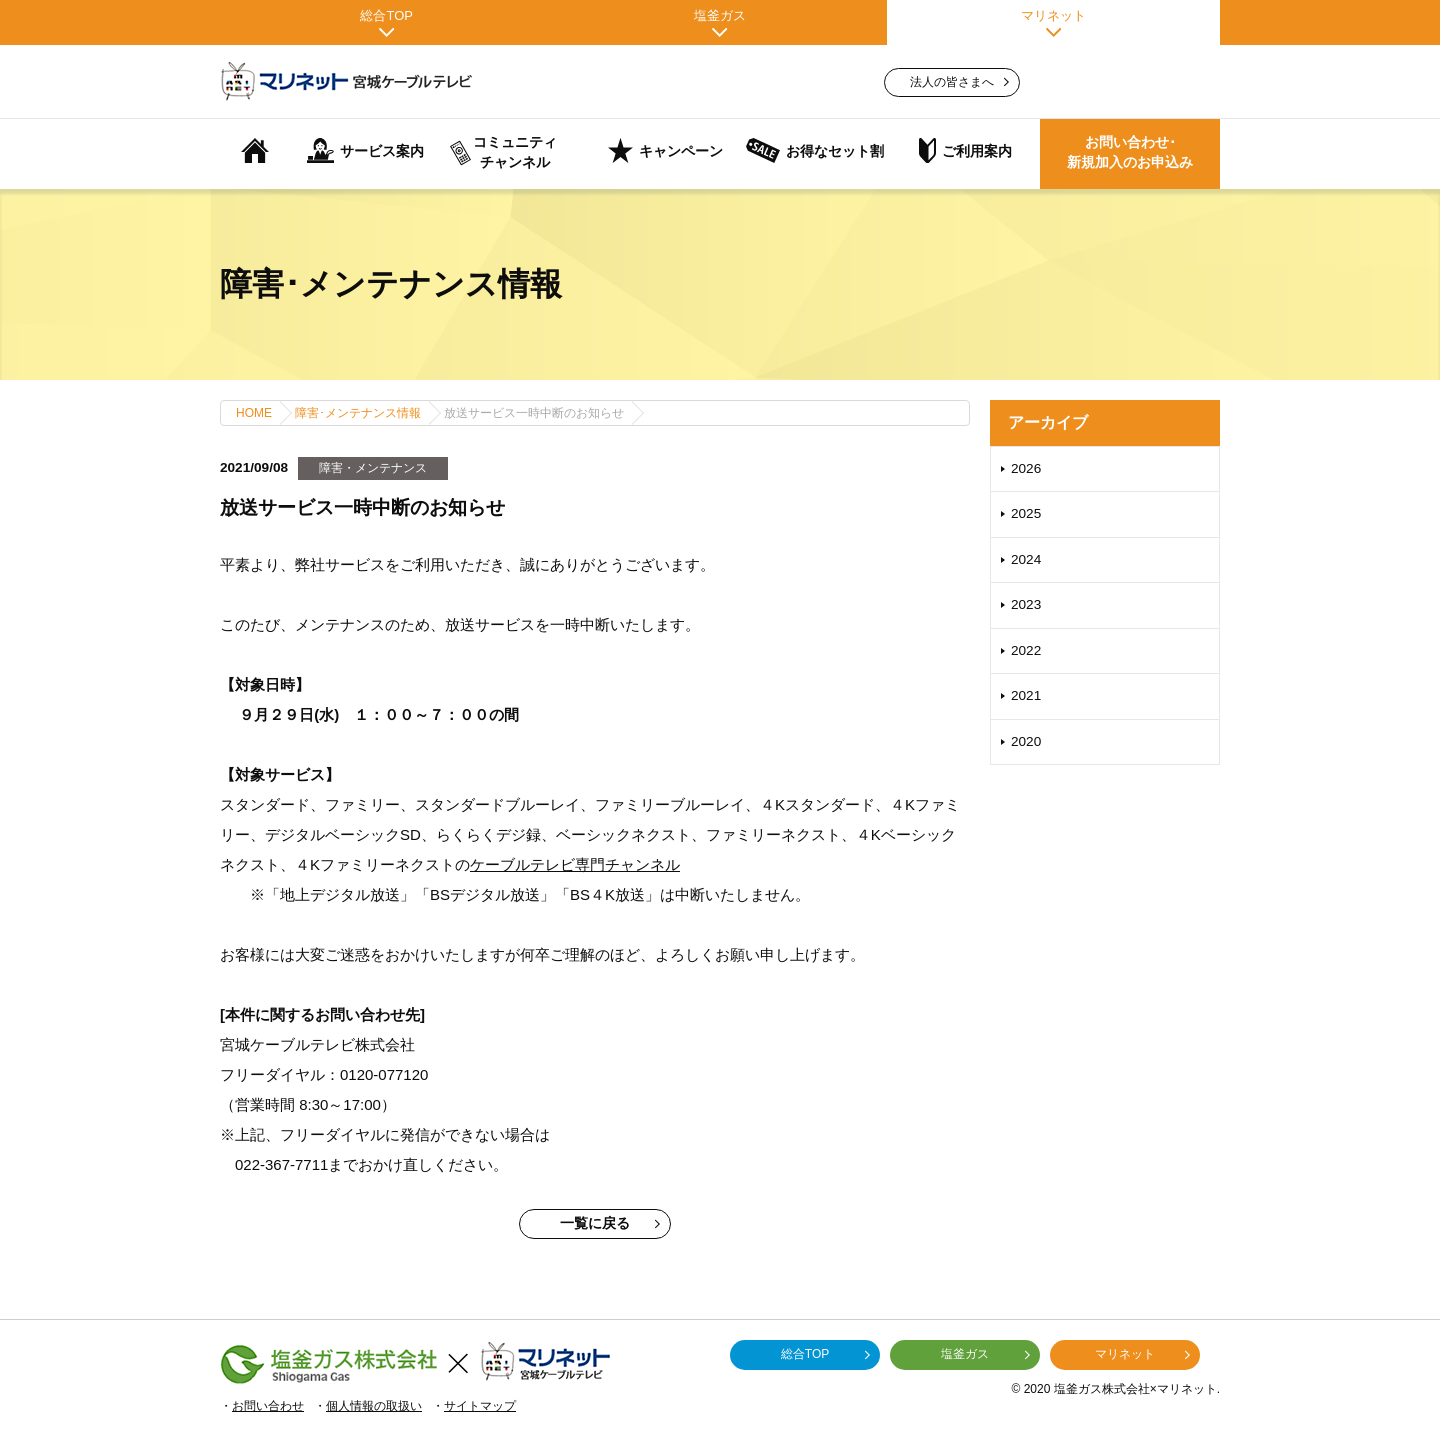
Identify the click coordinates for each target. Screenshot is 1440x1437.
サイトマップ (480, 1406)
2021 (1026, 695)
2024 (1026, 559)
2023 (1026, 604)
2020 (1026, 741)
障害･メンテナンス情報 (358, 413)
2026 (1026, 468)
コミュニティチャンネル (503, 152)
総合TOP (386, 22)
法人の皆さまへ (959, 82)
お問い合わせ (268, 1406)
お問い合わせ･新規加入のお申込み (1130, 152)
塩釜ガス (719, 22)
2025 (1026, 513)
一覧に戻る (610, 1223)
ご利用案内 (965, 150)
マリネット (1053, 22)
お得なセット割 (815, 150)
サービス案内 (365, 150)
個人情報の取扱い (374, 1406)
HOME (254, 413)
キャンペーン (665, 150)
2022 (1026, 650)
